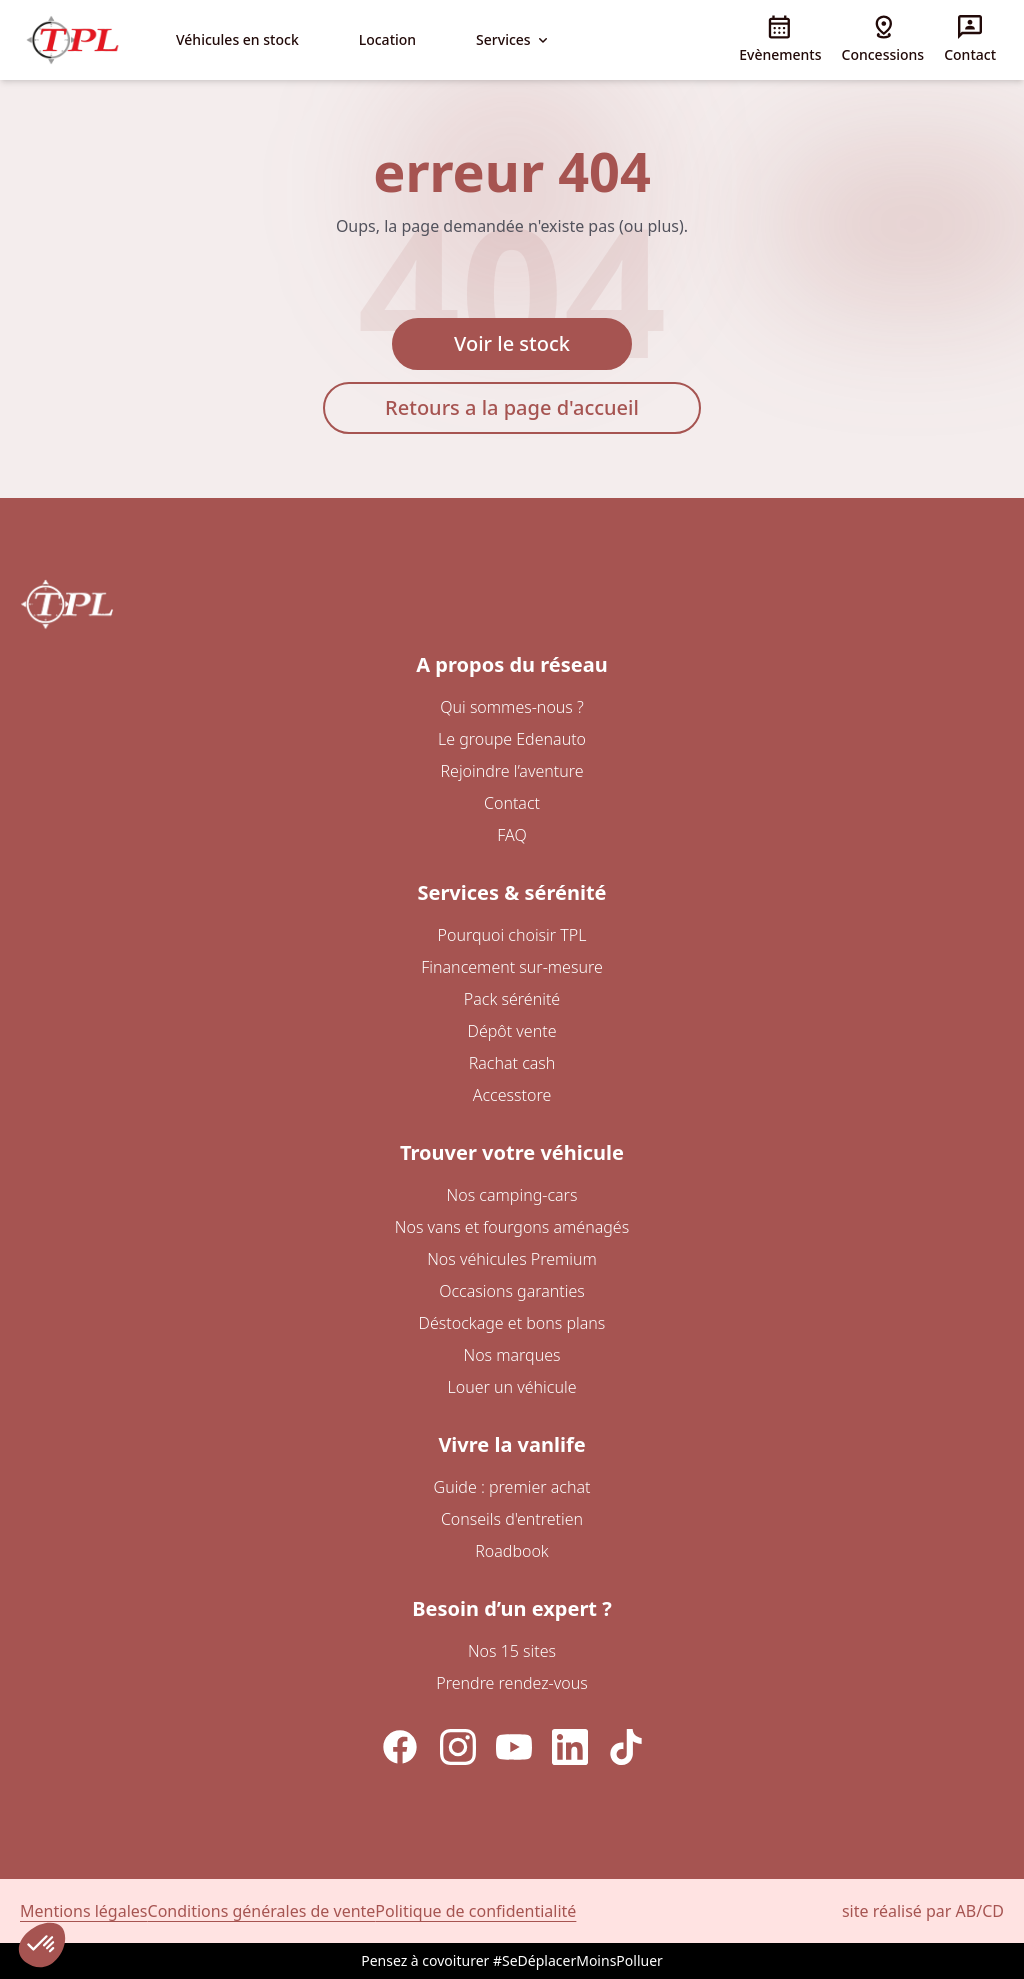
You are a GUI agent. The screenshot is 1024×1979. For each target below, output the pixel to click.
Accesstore (512, 1095)
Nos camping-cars (512, 1195)
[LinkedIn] (570, 1747)
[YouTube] (514, 1747)
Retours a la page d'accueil (512, 407)
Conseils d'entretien (512, 1519)
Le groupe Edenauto (512, 739)
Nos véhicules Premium (512, 1259)
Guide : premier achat (512, 1487)
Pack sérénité (512, 999)
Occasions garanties (512, 1291)
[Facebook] (400, 1747)
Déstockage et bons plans (512, 1323)
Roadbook (512, 1551)
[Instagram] (458, 1747)
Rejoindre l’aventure (511, 771)
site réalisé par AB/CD (923, 1911)
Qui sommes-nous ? (512, 707)
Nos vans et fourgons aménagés (512, 1227)
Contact (512, 803)
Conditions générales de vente (262, 1911)
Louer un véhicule (512, 1387)
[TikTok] (626, 1747)
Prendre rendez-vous (511, 1683)
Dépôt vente (512, 1031)
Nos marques (511, 1355)
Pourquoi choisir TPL (512, 935)
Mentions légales (84, 1911)
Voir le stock (512, 343)
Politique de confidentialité (475, 1911)
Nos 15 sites (512, 1651)
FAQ (511, 835)
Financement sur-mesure (512, 967)
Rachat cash (512, 1063)
